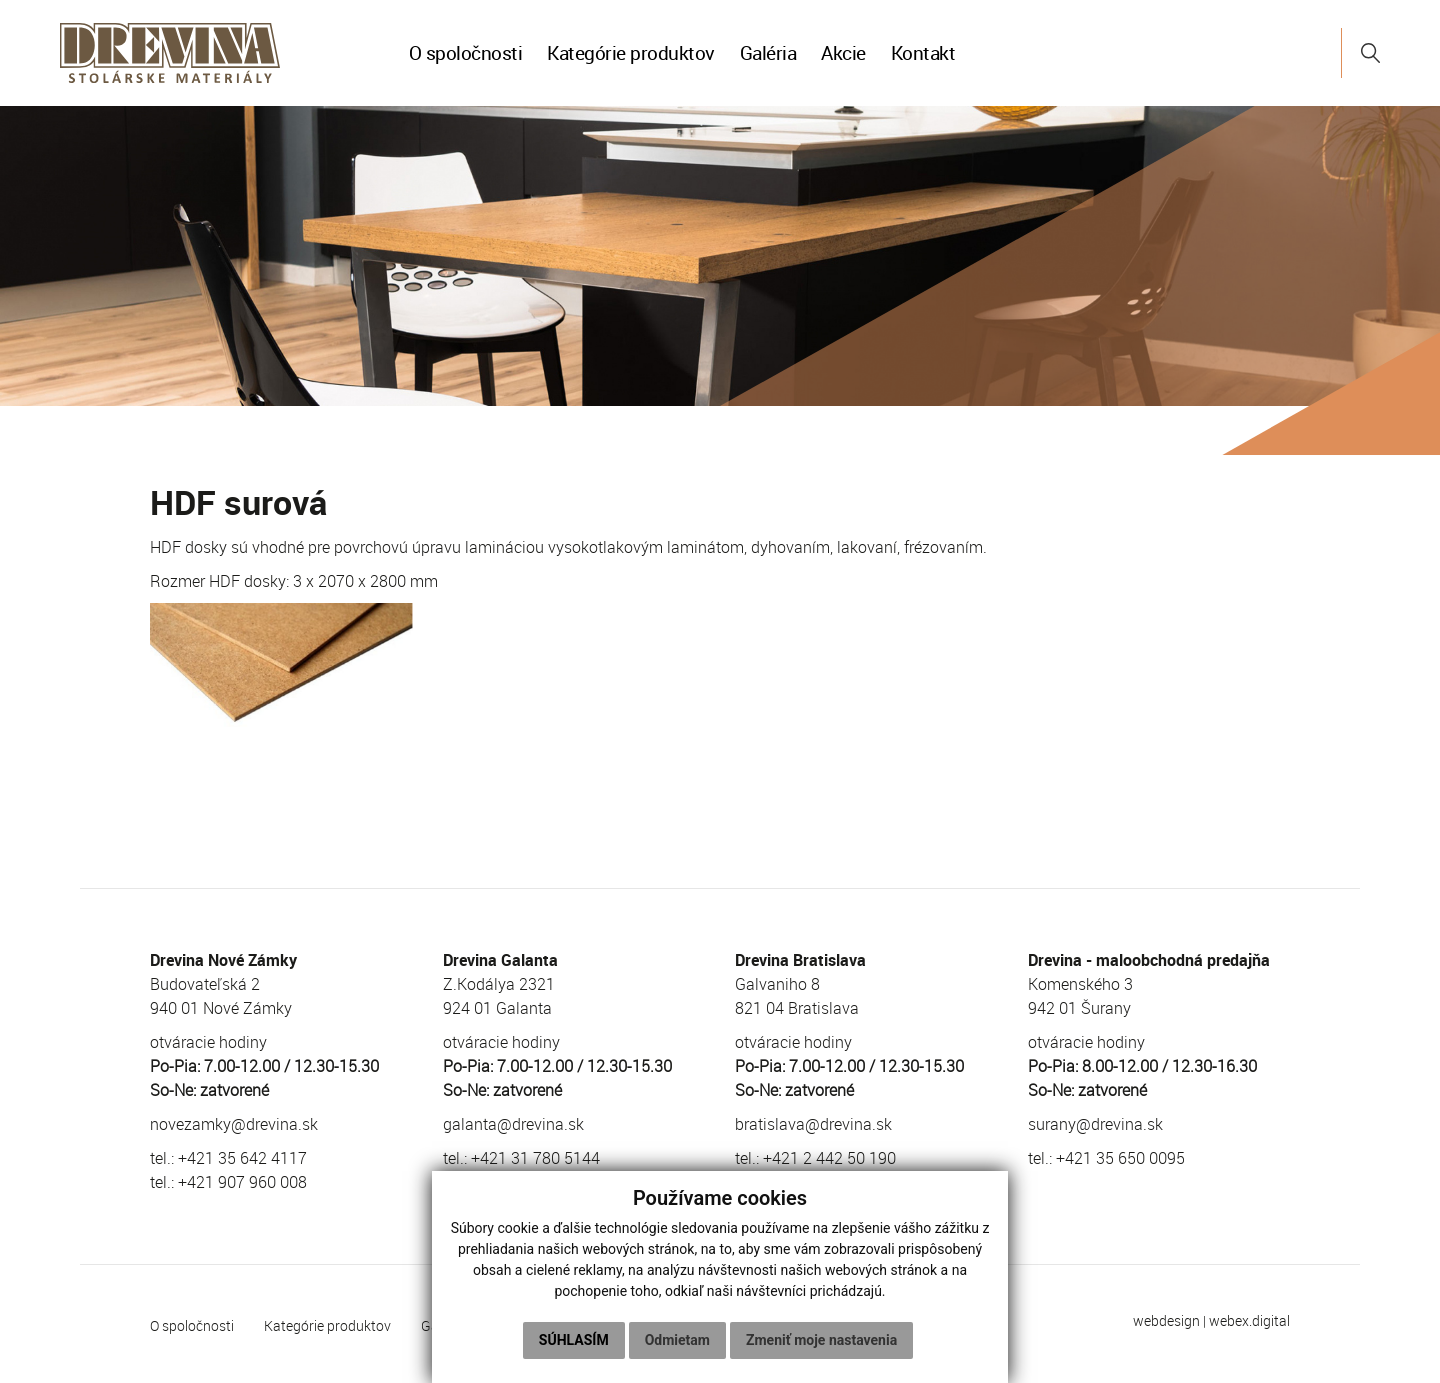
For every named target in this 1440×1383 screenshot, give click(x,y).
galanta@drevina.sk (513, 1124)
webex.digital (1249, 1320)
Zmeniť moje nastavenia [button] (821, 1340)
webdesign (1166, 1320)
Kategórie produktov (631, 52)
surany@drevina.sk (1095, 1124)
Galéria (768, 52)
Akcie (843, 52)
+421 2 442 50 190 (829, 1158)
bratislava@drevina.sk (813, 1124)
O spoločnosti (466, 52)
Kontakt (923, 52)
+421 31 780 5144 (535, 1158)
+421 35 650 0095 (1120, 1158)
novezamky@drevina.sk (234, 1124)
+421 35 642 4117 (242, 1158)
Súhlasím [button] (574, 1340)
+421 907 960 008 (242, 1182)
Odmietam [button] (677, 1340)
